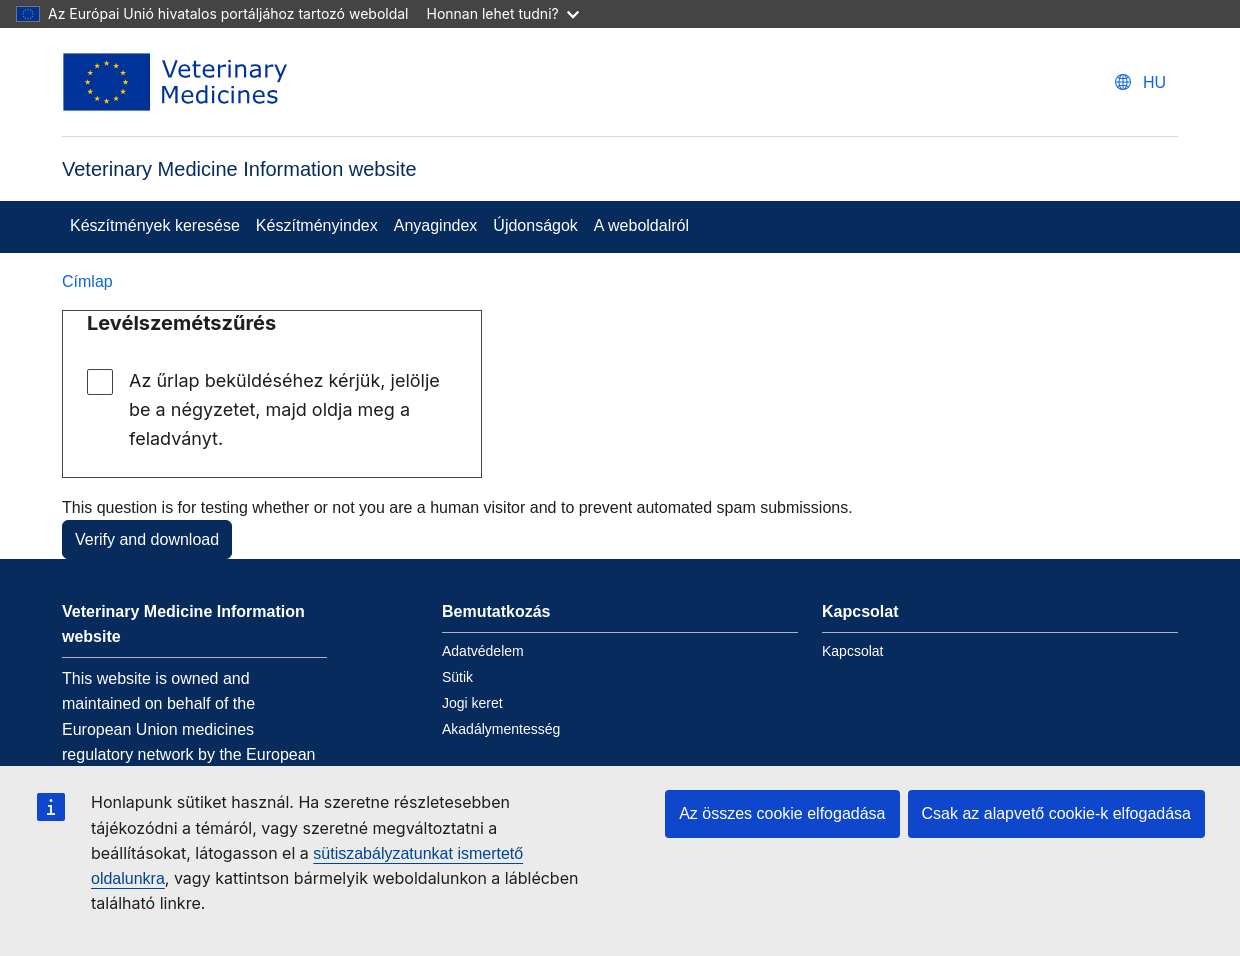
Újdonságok (535, 225)
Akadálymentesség (501, 729)
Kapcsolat (852, 651)
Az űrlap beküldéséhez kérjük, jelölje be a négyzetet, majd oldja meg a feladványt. (284, 409)
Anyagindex (436, 225)
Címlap (87, 281)
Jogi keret (472, 703)
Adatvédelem (483, 651)
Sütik (457, 677)
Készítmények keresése (155, 225)
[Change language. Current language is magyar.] (1140, 82)
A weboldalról (641, 225)
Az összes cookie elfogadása (782, 813)
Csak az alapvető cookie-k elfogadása (1057, 813)
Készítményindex (317, 225)
